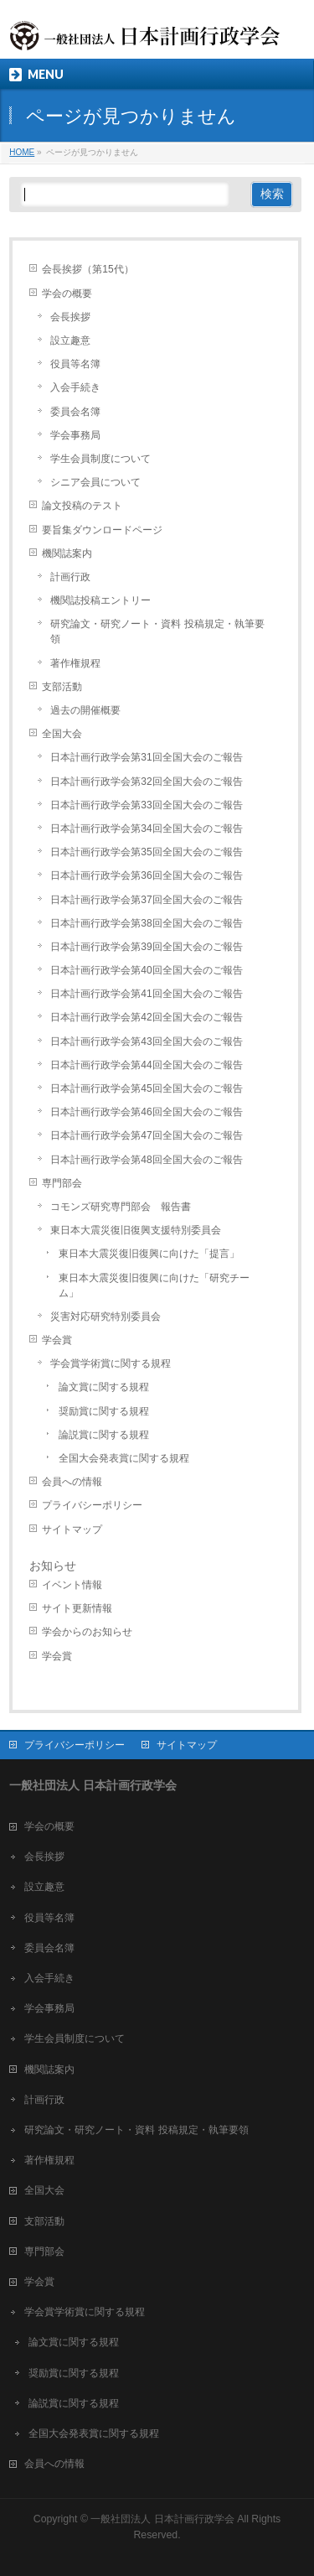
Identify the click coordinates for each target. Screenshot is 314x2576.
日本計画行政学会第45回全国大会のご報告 (146, 1088)
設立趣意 (70, 340)
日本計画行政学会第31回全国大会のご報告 (146, 757)
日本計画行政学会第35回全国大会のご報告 (146, 852)
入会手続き (75, 387)
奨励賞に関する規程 (104, 1411)
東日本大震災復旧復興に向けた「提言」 (149, 1253)
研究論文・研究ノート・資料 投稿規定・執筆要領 (157, 631)
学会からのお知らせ (87, 1632)
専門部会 (62, 1183)
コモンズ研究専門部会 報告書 (120, 1207)
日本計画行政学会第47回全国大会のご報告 (146, 1135)
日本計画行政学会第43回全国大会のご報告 (146, 1041)
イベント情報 (72, 1585)
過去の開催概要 (85, 710)
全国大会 (62, 734)
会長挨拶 (70, 317)
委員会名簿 (75, 412)
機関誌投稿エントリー (100, 600)
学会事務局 (75, 435)
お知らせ (52, 1565)
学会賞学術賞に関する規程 (110, 1363)
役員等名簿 (75, 364)
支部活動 (62, 687)
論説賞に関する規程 (104, 1435)
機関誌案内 (67, 553)
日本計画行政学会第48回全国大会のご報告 (146, 1160)
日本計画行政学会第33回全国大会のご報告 (146, 805)
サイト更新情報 (77, 1608)
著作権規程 (75, 663)
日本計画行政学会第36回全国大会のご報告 (146, 875)
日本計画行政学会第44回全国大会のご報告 (146, 1065)
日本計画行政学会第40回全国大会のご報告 (146, 970)
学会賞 (57, 1340)
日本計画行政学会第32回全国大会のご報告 (146, 781)
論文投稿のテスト (82, 506)
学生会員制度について (100, 459)
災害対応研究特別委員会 (105, 1316)
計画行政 (70, 577)
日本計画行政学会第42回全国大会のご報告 (146, 1017)
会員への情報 (72, 1482)
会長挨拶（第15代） (87, 269)
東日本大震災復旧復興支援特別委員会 (135, 1230)
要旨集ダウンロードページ (102, 530)
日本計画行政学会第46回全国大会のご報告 (146, 1112)
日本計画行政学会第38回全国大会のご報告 (146, 923)
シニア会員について (95, 482)
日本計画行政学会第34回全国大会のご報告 (146, 828)
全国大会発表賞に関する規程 (124, 1458)
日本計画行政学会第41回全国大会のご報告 (146, 994)
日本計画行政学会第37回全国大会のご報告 (146, 900)
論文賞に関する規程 (104, 1387)
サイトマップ (72, 1529)
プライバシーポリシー (92, 1505)
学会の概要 (67, 293)
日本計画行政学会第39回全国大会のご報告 (146, 947)
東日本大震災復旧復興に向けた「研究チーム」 (154, 1285)
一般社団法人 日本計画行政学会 (162, 2519)
